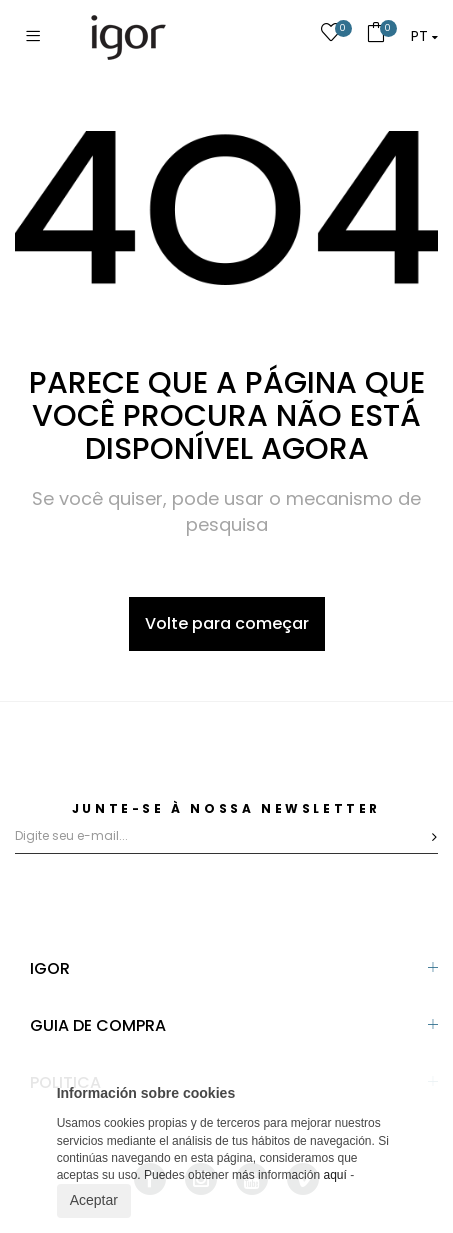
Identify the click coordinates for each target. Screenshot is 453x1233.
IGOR (50, 968)
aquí (334, 1175)
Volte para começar (227, 623)
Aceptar (94, 1200)
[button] (424, 36)
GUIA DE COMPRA (98, 1025)
